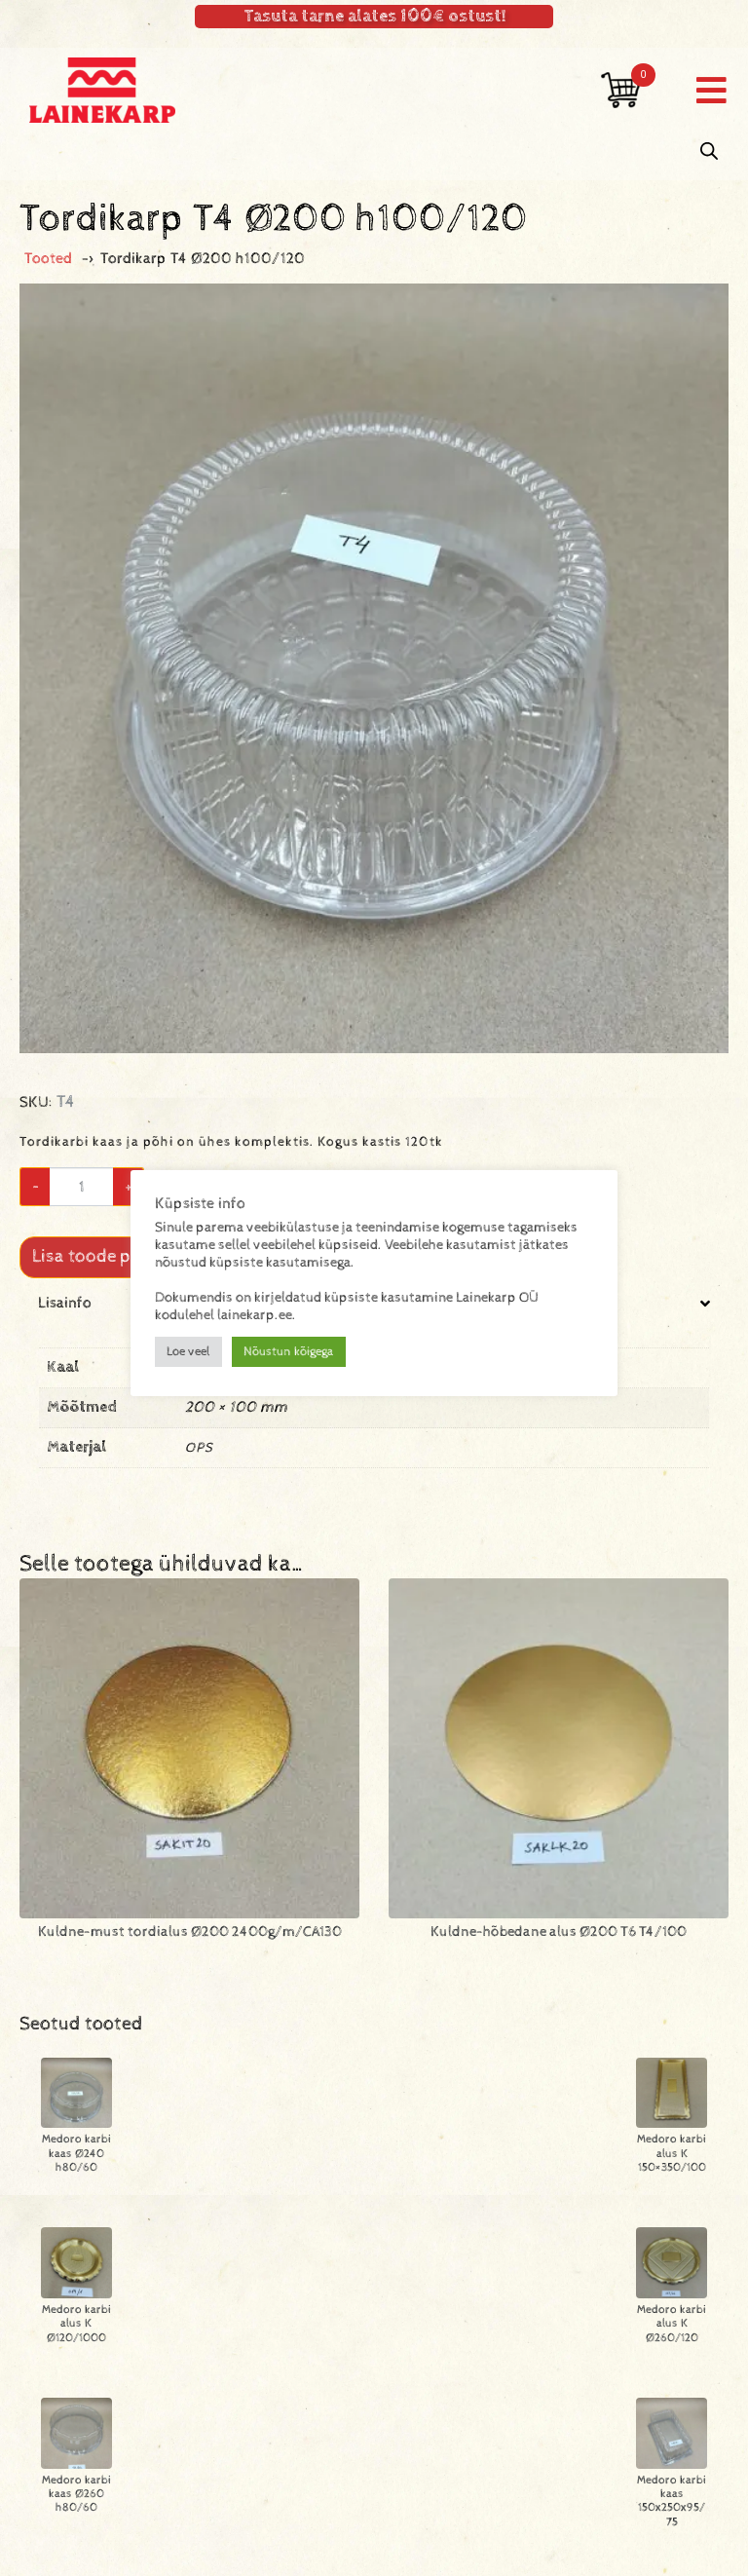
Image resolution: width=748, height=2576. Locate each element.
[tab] (374, 1395)
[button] (711, 90)
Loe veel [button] (188, 1352)
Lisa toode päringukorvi (127, 1256)
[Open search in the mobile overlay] (709, 151)
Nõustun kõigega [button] (288, 1352)
